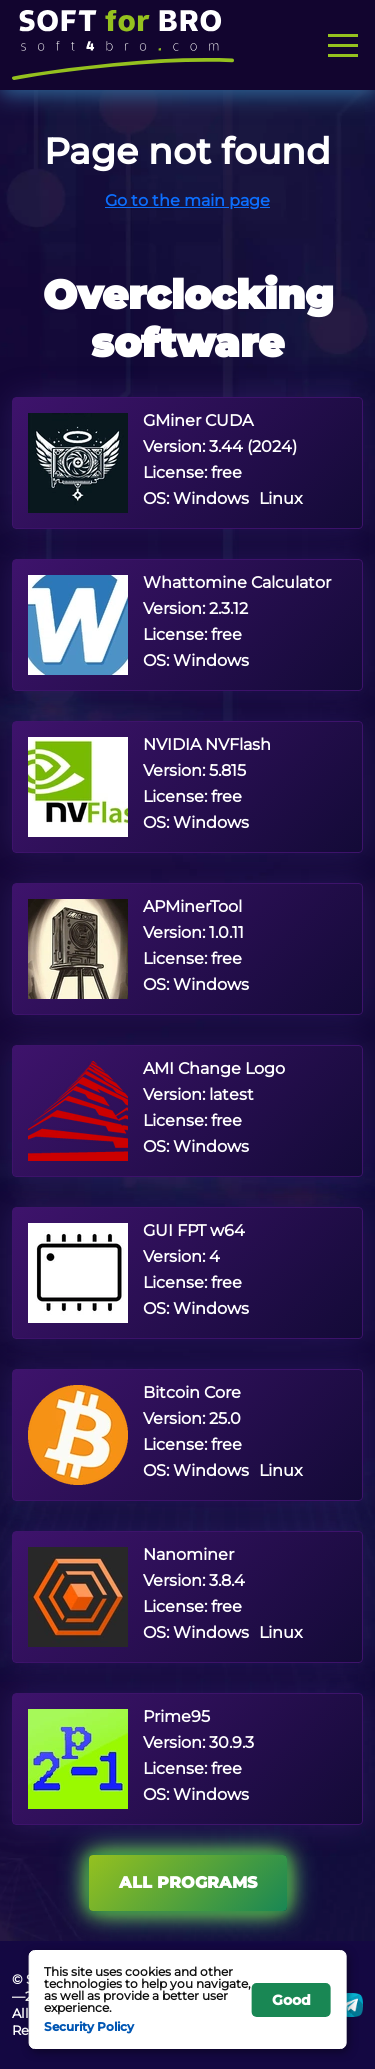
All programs (188, 1882)
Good (291, 2000)
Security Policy (89, 2026)
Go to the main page (187, 200)
